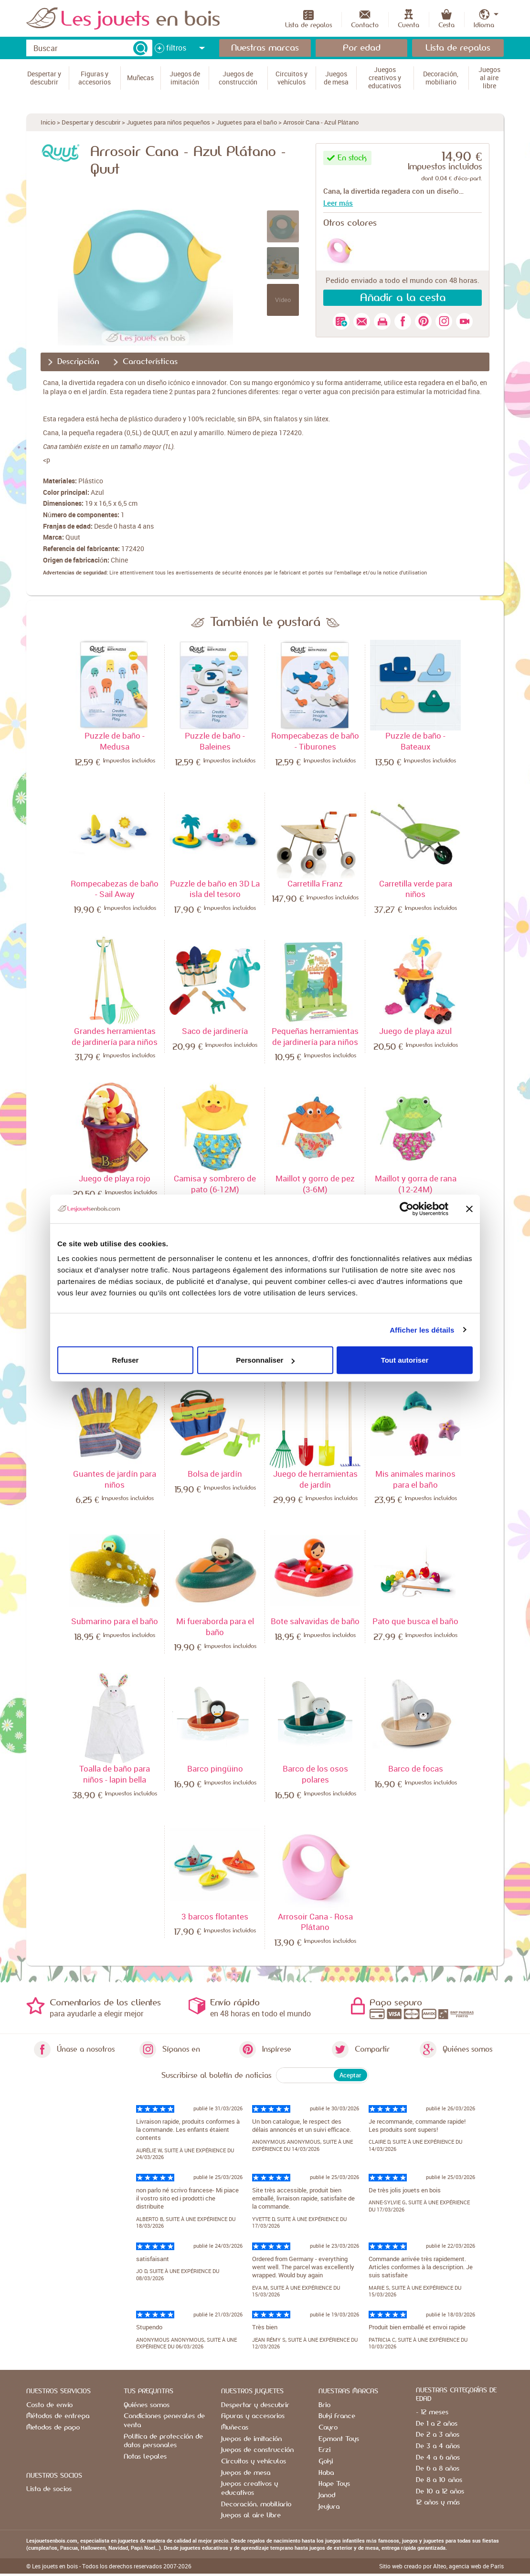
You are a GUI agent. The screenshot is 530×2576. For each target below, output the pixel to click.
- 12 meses (432, 2412)
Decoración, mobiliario (256, 2504)
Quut (72, 537)
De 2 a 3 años (437, 2434)
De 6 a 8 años (437, 2468)
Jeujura (328, 2506)
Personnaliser (265, 1360)
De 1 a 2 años (436, 2423)
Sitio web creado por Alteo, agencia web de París (441, 2566)
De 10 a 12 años (440, 2491)
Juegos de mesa (245, 2473)
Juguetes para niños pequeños (168, 122)
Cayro (328, 2427)
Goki (325, 2461)
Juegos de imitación (251, 2439)
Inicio (48, 122)
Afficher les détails (422, 1329)
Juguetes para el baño (246, 122)
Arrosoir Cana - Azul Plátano (321, 122)
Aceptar (350, 2075)
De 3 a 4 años (438, 2446)
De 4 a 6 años (438, 2457)
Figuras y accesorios (253, 2416)
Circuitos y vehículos (253, 2461)
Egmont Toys (338, 2439)
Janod (326, 2495)
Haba (326, 2473)
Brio (324, 2405)
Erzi (324, 2450)
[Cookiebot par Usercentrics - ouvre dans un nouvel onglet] (406, 1208)
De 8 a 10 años (439, 2480)
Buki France (336, 2416)
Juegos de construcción (257, 2450)
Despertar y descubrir (91, 122)
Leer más (338, 203)
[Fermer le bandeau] (469, 1208)
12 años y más (438, 2502)
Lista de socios (49, 2489)
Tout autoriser (405, 1360)
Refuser (125, 1360)
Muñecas (234, 2427)
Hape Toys (334, 2484)
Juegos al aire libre (251, 2515)
